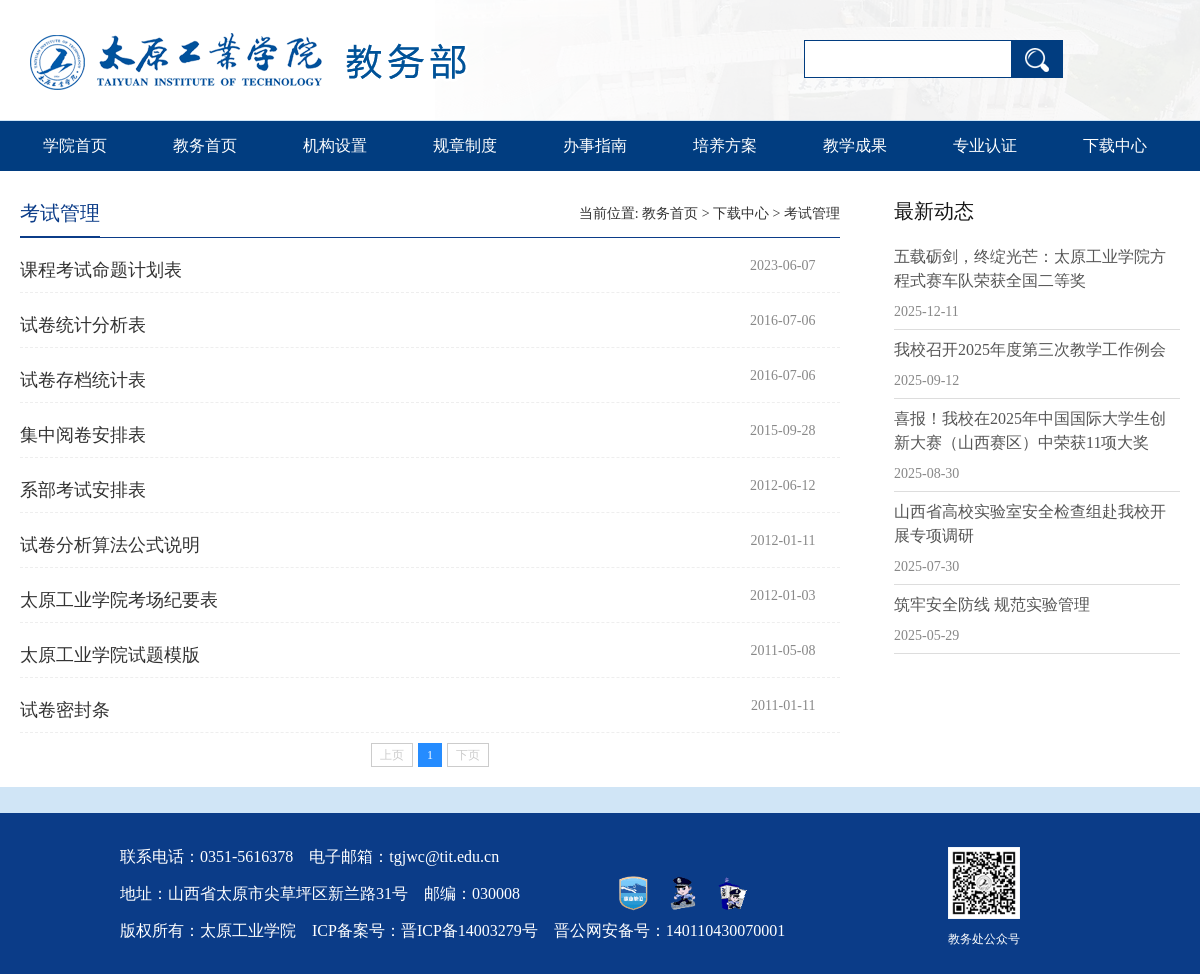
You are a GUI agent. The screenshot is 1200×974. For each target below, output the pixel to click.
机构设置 (335, 145)
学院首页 (75, 145)
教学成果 (855, 145)
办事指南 (595, 145)
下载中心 (1115, 145)
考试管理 (812, 213)
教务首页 (205, 145)
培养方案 (725, 145)
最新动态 (934, 211)
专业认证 (985, 145)
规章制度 (465, 145)
